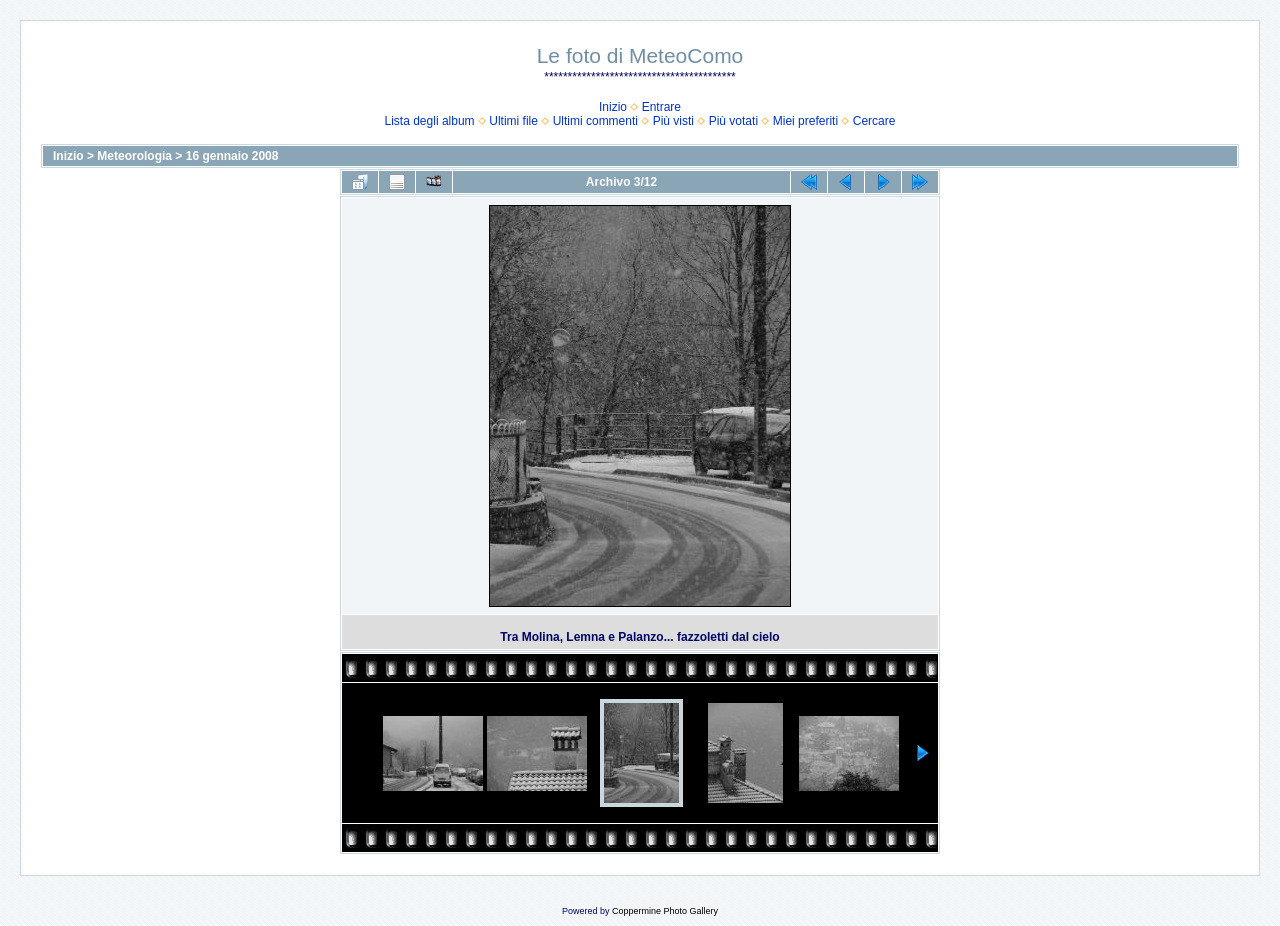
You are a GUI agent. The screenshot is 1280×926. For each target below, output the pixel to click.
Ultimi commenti (595, 121)
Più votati (733, 121)
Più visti (673, 121)
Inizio (613, 107)
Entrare (661, 107)
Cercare (874, 121)
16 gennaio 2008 (232, 156)
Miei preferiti (805, 121)
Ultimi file (513, 121)
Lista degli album (430, 121)
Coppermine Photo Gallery (665, 911)
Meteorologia (134, 156)
